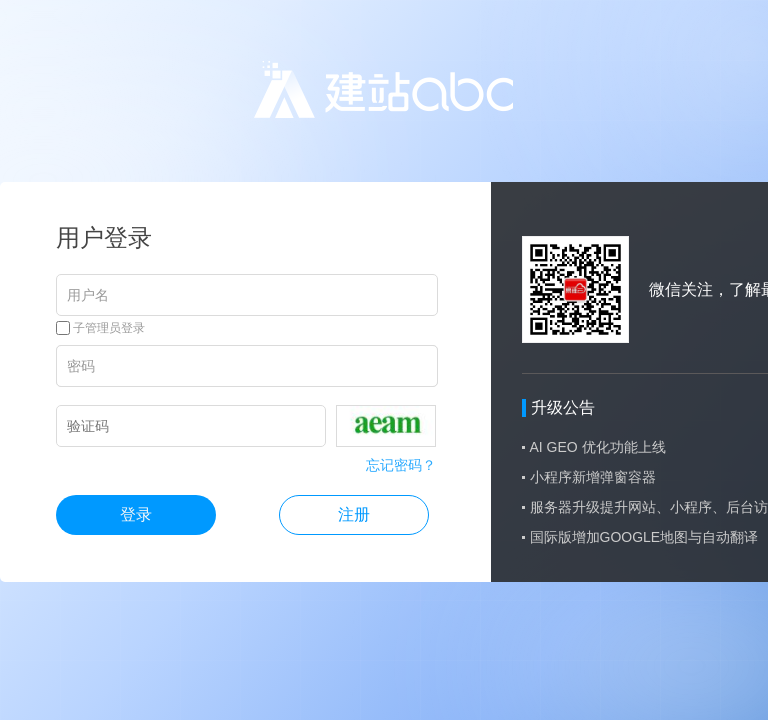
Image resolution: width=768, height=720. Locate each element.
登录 (136, 514)
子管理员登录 (100, 328)
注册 (354, 514)
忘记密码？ (401, 465)
